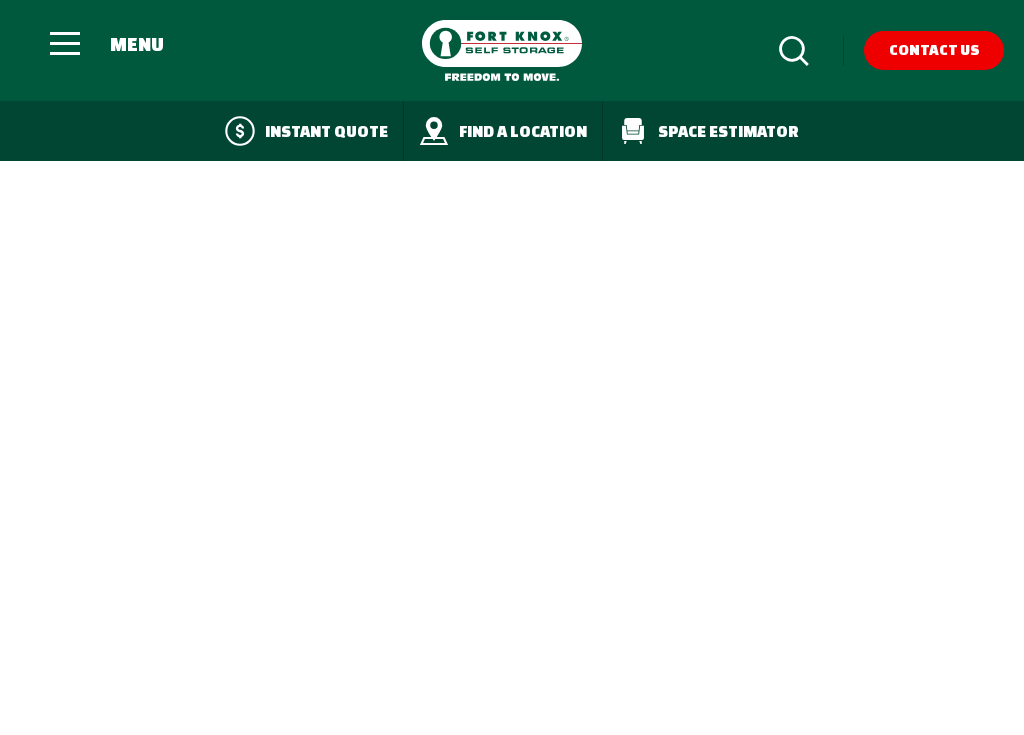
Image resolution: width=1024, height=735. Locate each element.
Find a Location (503, 131)
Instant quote (306, 131)
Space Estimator (708, 131)
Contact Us (934, 49)
